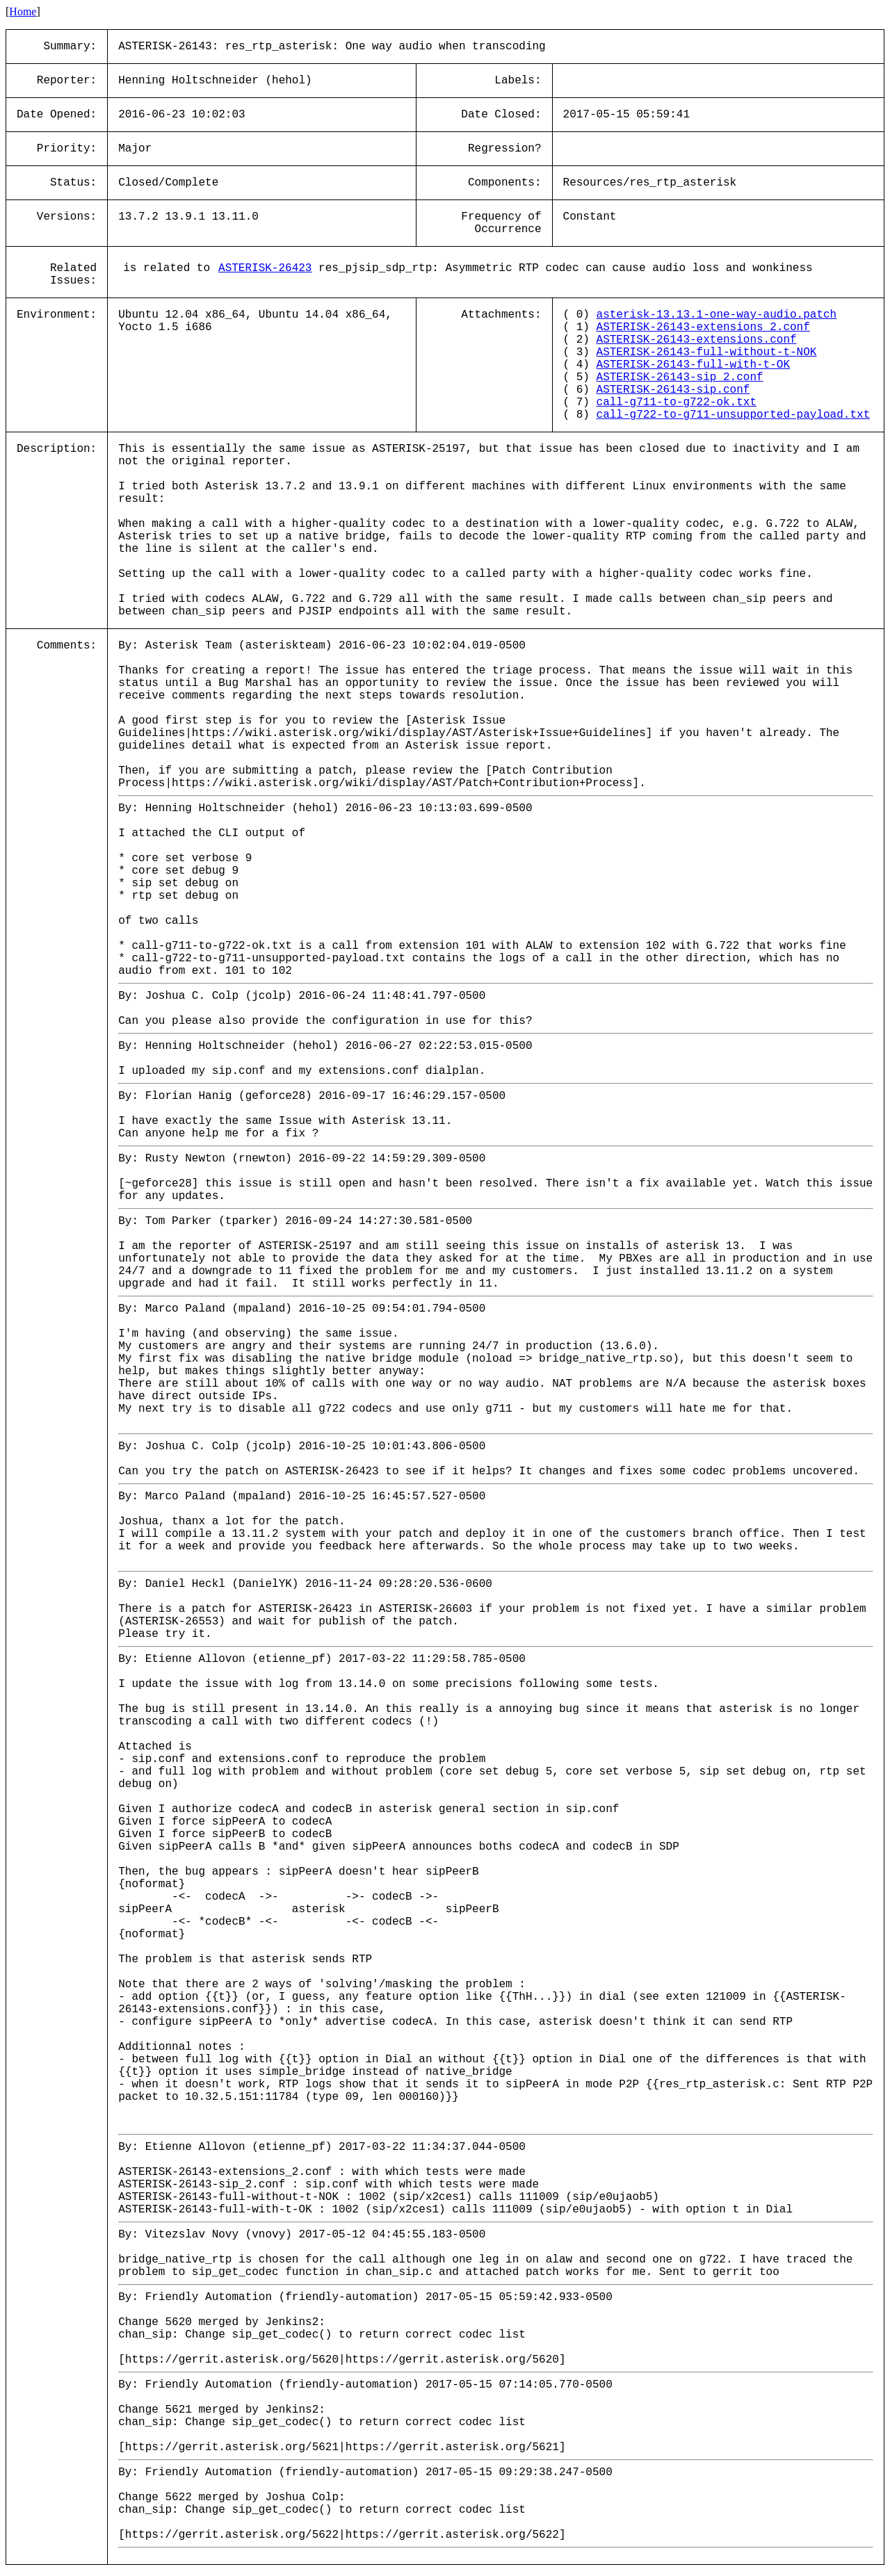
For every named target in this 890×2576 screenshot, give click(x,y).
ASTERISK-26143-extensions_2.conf (703, 327)
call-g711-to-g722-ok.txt (676, 402)
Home (22, 11)
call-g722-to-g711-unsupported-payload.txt (734, 415)
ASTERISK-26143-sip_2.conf (680, 377)
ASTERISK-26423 (265, 268)
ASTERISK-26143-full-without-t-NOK (707, 352)
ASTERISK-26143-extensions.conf (697, 340)
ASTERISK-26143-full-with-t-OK (693, 365)
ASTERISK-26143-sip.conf (673, 390)
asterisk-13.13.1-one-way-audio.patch (717, 315)
